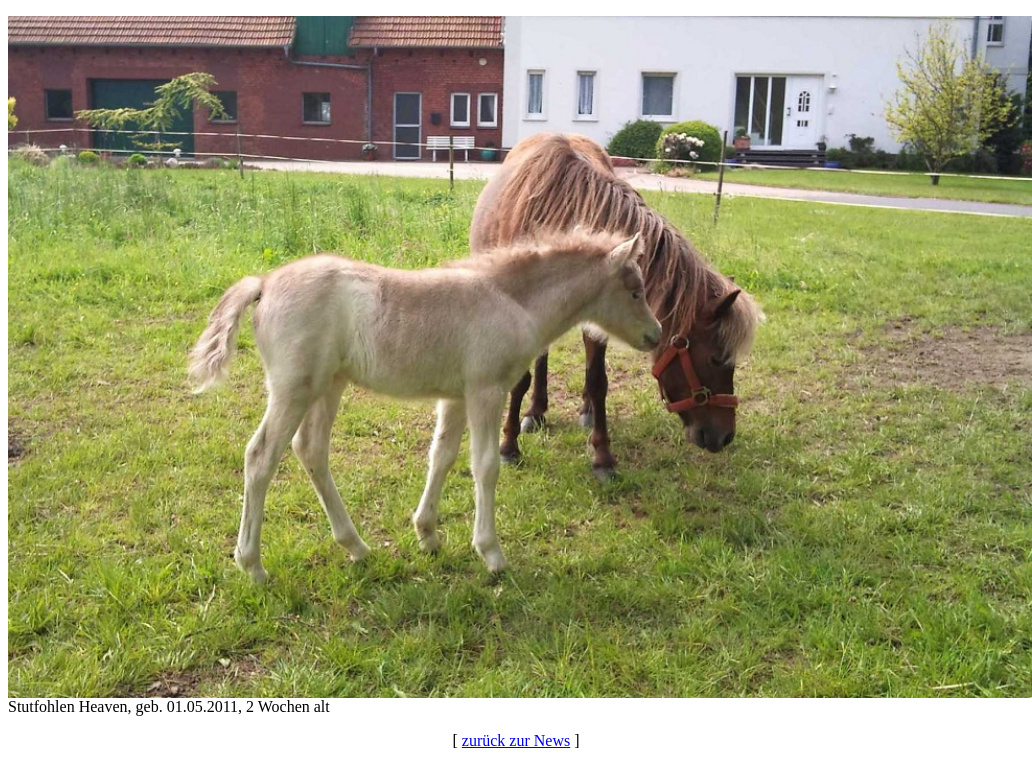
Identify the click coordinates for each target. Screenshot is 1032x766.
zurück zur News (516, 740)
